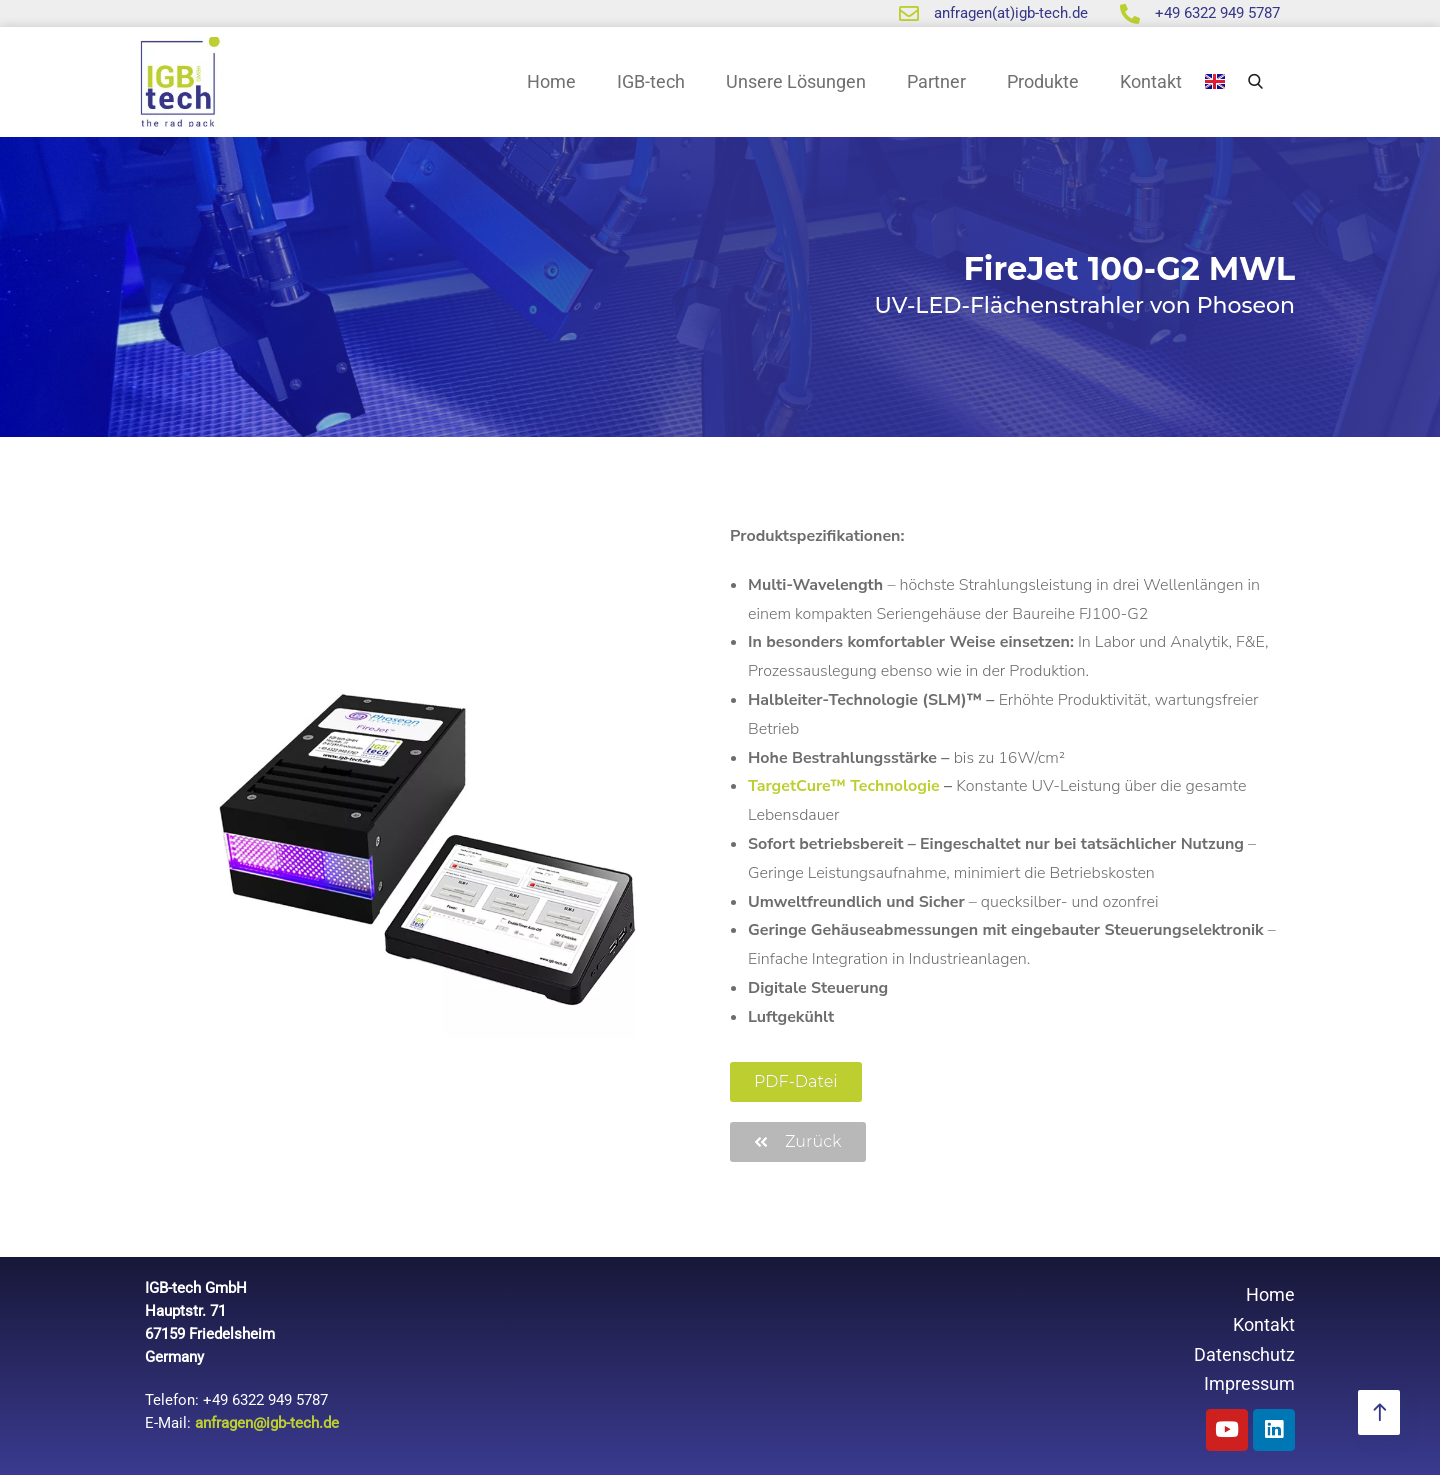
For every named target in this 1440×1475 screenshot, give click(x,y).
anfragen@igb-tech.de (267, 1423)
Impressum (1249, 1383)
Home (551, 81)
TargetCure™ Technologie (844, 786)
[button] (796, 1082)
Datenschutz (1244, 1354)
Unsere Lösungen (796, 81)
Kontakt (1151, 81)
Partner (936, 81)
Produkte (1043, 81)
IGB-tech (651, 81)
